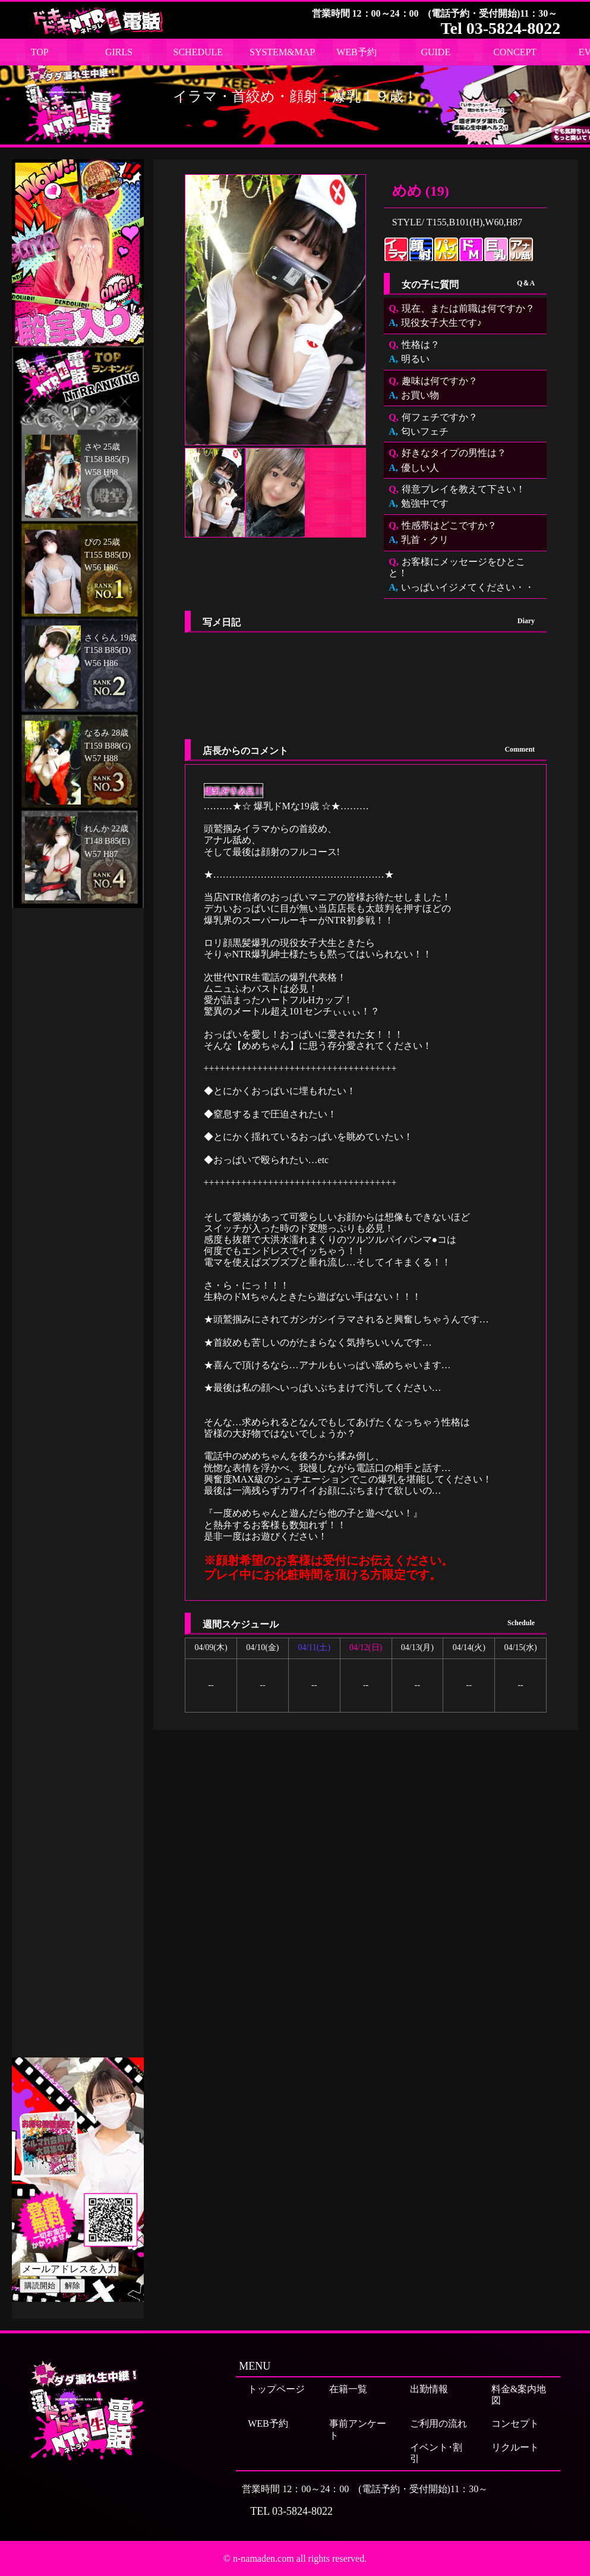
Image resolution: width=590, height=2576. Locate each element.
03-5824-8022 (302, 2511)
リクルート (515, 2447)
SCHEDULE (198, 52)
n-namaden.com (263, 2558)
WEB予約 (356, 52)
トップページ (276, 2389)
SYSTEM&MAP (282, 52)
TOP (40, 52)
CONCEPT (515, 52)
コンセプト (515, 2423)
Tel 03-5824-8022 (500, 28)
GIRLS (118, 52)
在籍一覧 (348, 2389)
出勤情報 (429, 2389)
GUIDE (435, 52)
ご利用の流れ (438, 2423)
